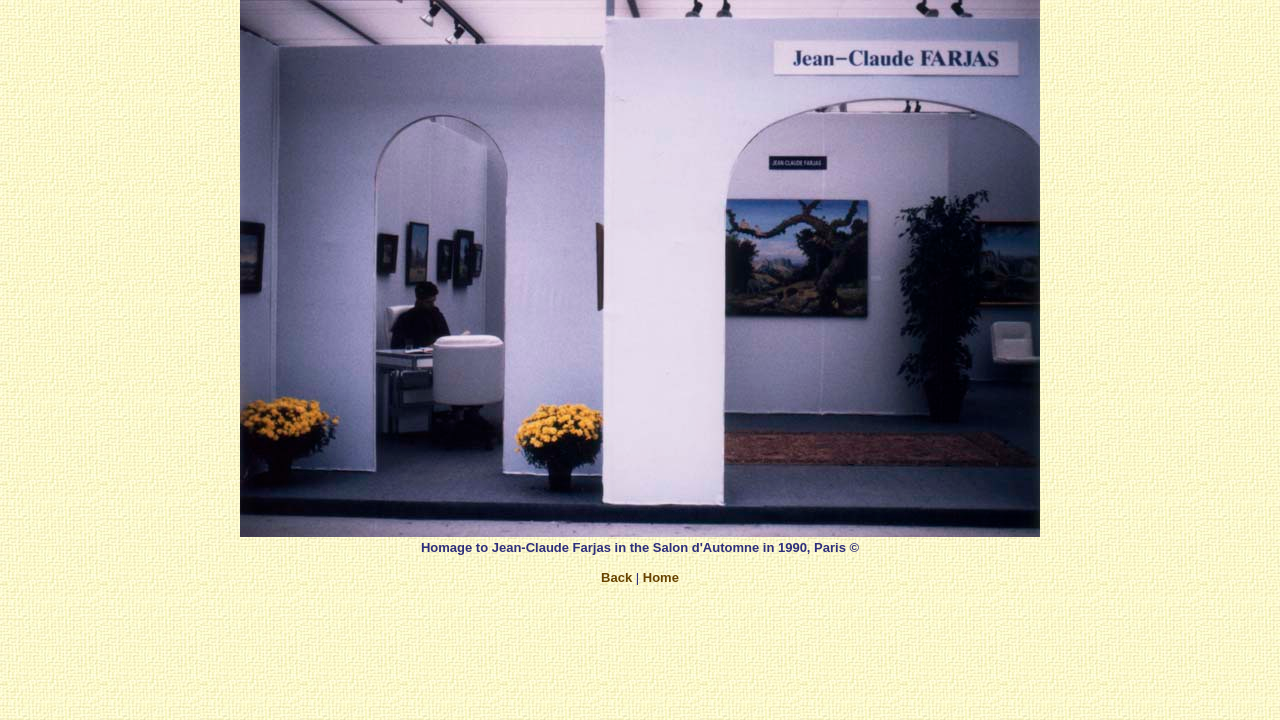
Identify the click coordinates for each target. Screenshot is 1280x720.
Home (661, 577)
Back (616, 577)
